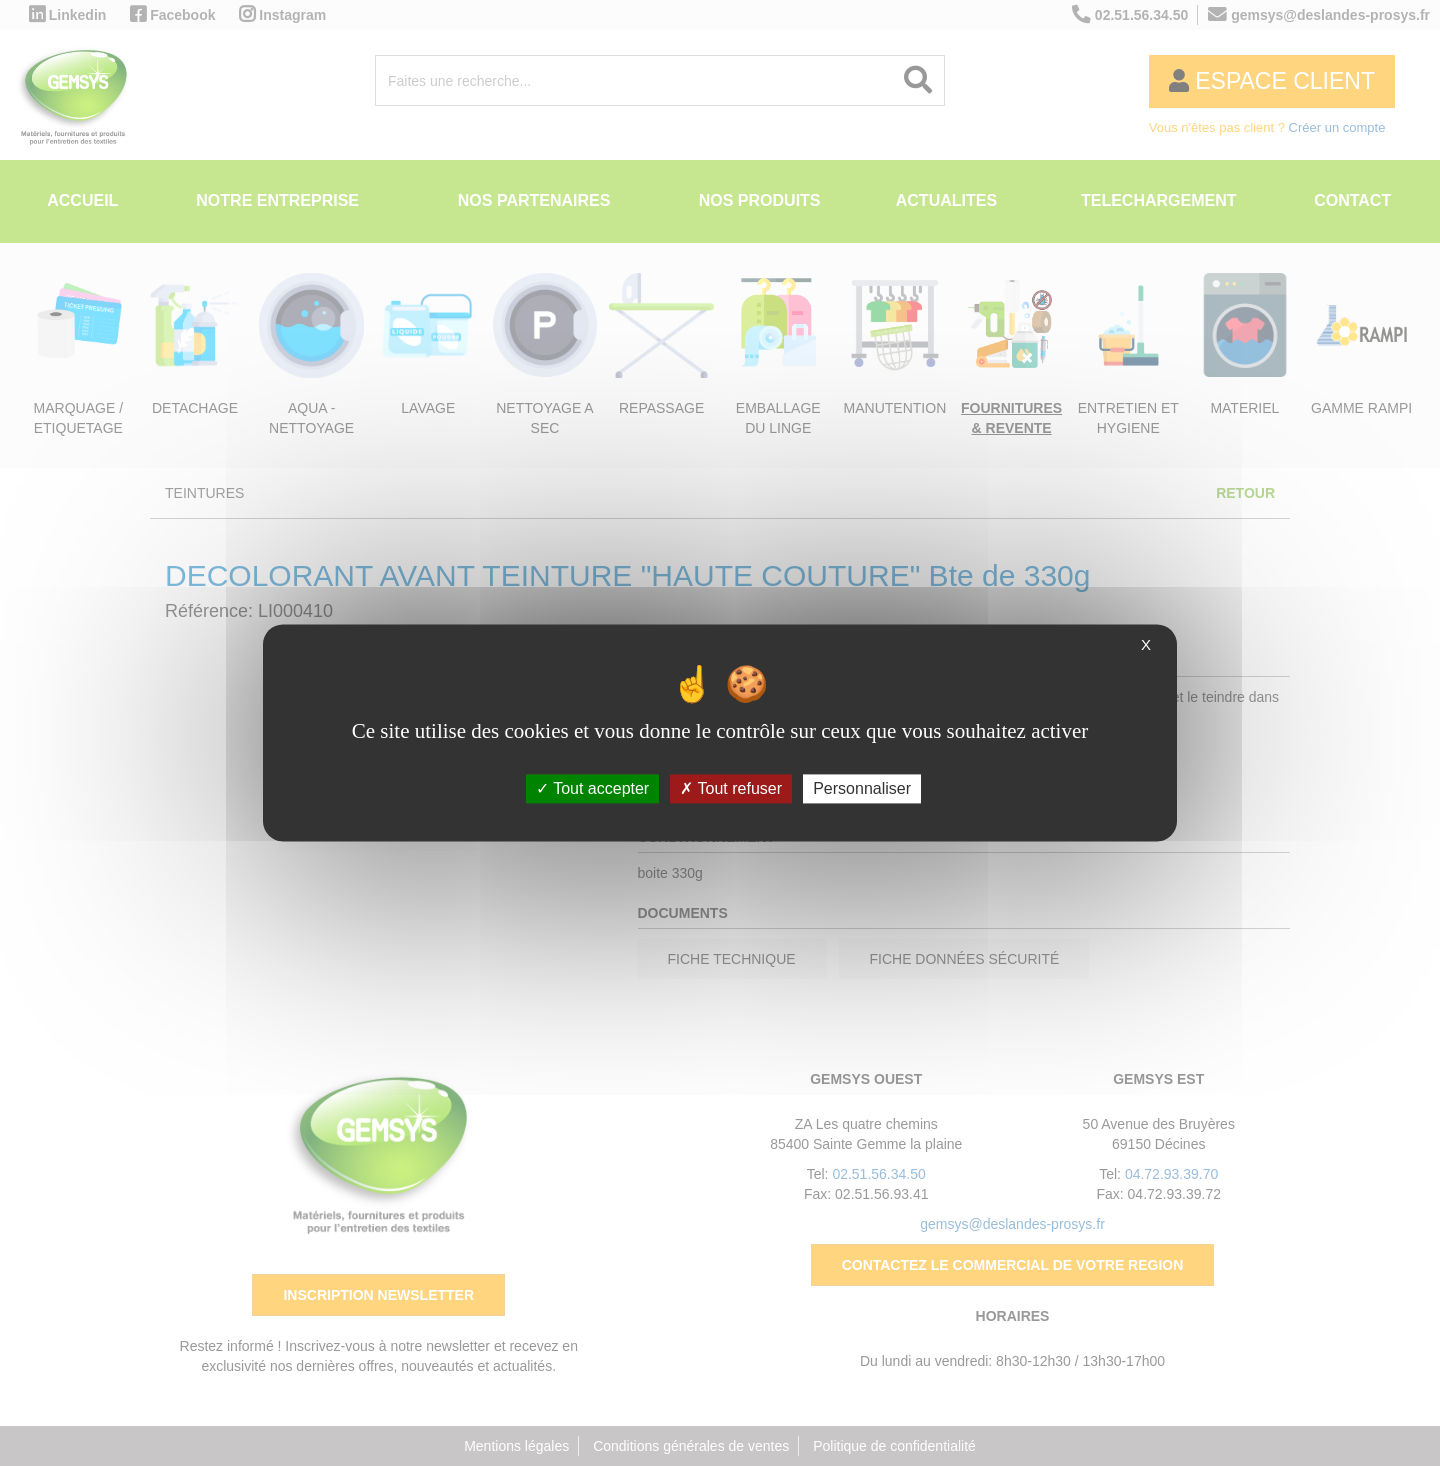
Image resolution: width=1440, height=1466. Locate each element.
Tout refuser (731, 788)
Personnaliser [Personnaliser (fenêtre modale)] (862, 788)
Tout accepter (592, 788)
